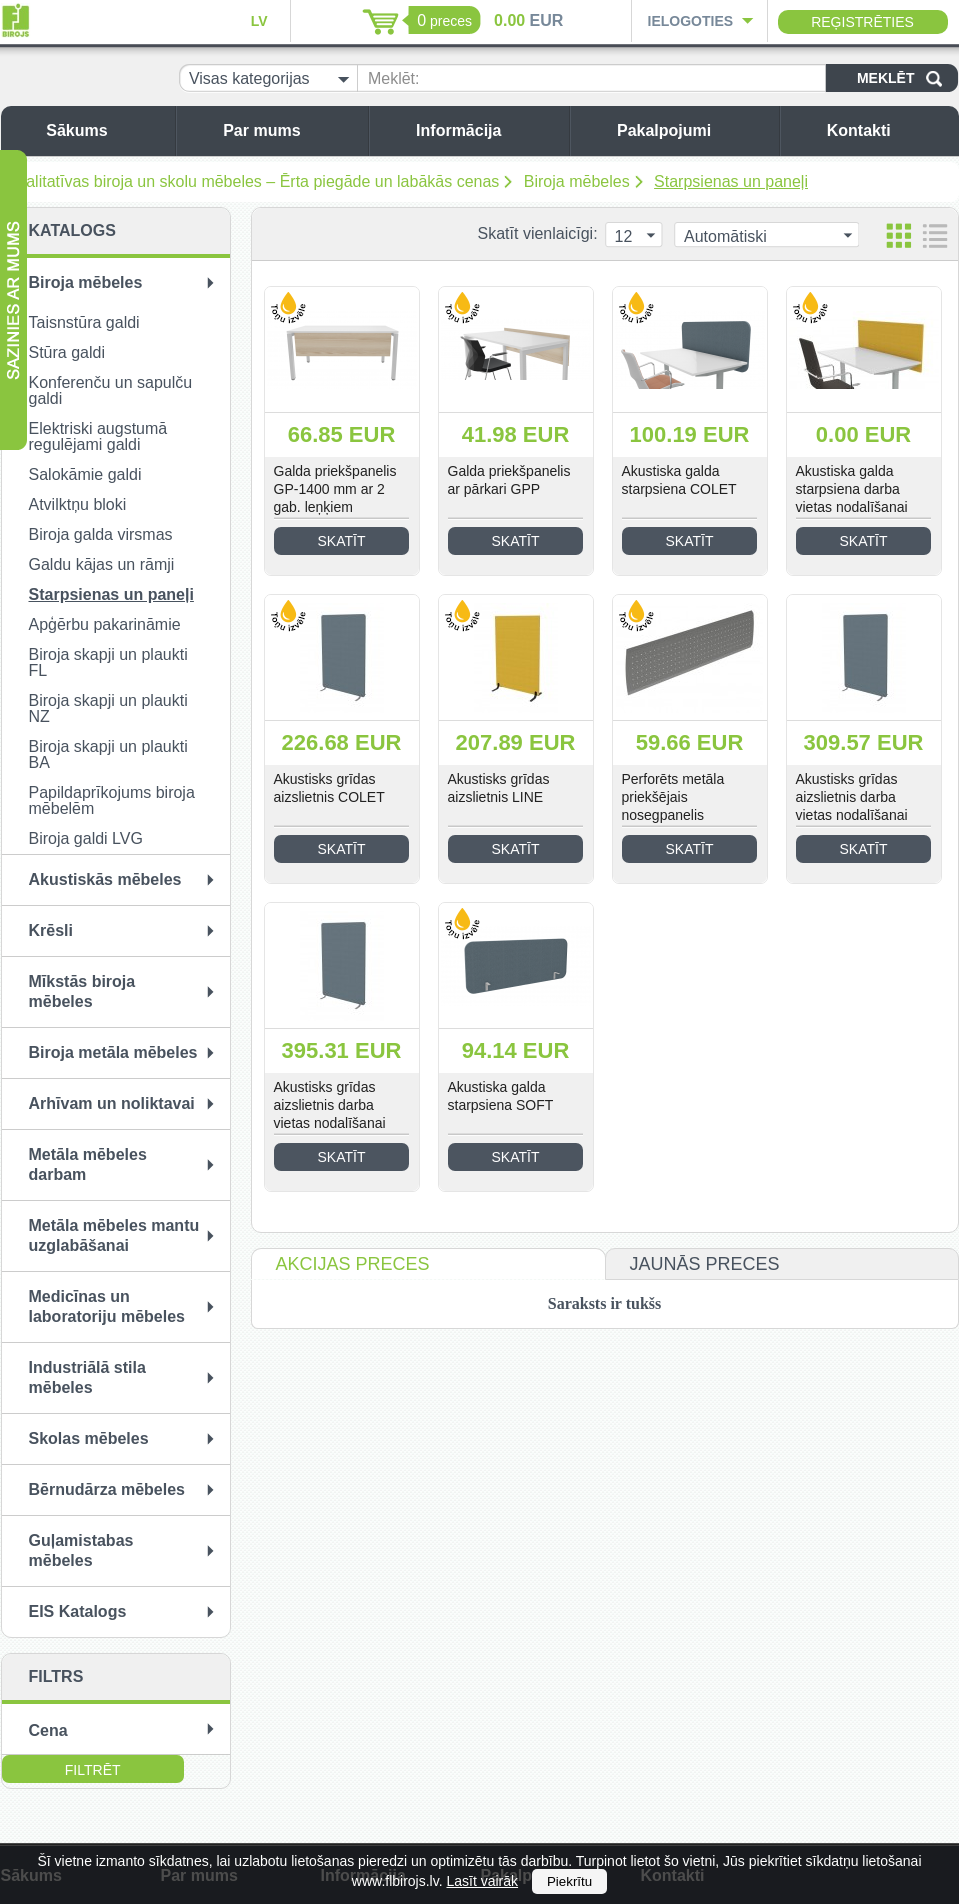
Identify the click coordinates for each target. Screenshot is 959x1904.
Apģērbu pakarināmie (105, 624)
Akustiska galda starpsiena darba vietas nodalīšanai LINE (852, 498)
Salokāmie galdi (85, 474)
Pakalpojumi (693, 130)
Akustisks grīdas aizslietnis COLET (329, 788)
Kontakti (888, 130)
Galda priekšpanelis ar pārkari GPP (509, 480)
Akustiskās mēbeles (105, 879)
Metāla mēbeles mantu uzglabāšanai (114, 1235)
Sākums (105, 130)
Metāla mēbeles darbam (88, 1164)
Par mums (290, 130)
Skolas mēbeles (89, 1438)
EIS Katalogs (78, 1611)
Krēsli (51, 930)
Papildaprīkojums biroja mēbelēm (112, 800)
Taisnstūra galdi (84, 322)
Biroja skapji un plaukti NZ (108, 708)
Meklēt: (394, 78)
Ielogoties (691, 21)
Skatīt (342, 541)
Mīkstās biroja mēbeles (82, 991)
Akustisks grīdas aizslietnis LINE (499, 788)
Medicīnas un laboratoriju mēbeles (107, 1306)
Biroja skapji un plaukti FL (108, 662)
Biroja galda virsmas (101, 534)
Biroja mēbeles (577, 181)
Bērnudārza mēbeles (107, 1489)
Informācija (487, 130)
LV (259, 21)
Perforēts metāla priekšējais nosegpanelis (673, 797)
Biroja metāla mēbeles (113, 1052)
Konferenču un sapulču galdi (111, 390)
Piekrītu (569, 1881)
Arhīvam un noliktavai (112, 1103)
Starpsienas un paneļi (731, 181)
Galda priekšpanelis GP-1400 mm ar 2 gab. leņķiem (335, 489)
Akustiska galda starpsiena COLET (679, 480)
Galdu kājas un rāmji (102, 564)
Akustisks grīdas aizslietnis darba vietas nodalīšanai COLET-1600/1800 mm (854, 815)
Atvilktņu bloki (78, 504)
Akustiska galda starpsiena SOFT (501, 1096)
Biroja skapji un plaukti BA (108, 754)
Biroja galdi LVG (86, 838)
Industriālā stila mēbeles (87, 1377)
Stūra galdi (67, 352)
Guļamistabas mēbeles (81, 1550)
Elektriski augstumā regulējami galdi (98, 436)
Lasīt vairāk (482, 1881)
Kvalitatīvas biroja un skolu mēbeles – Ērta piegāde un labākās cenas (254, 181)
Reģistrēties (862, 22)
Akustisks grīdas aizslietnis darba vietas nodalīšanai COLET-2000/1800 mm (332, 1123)
